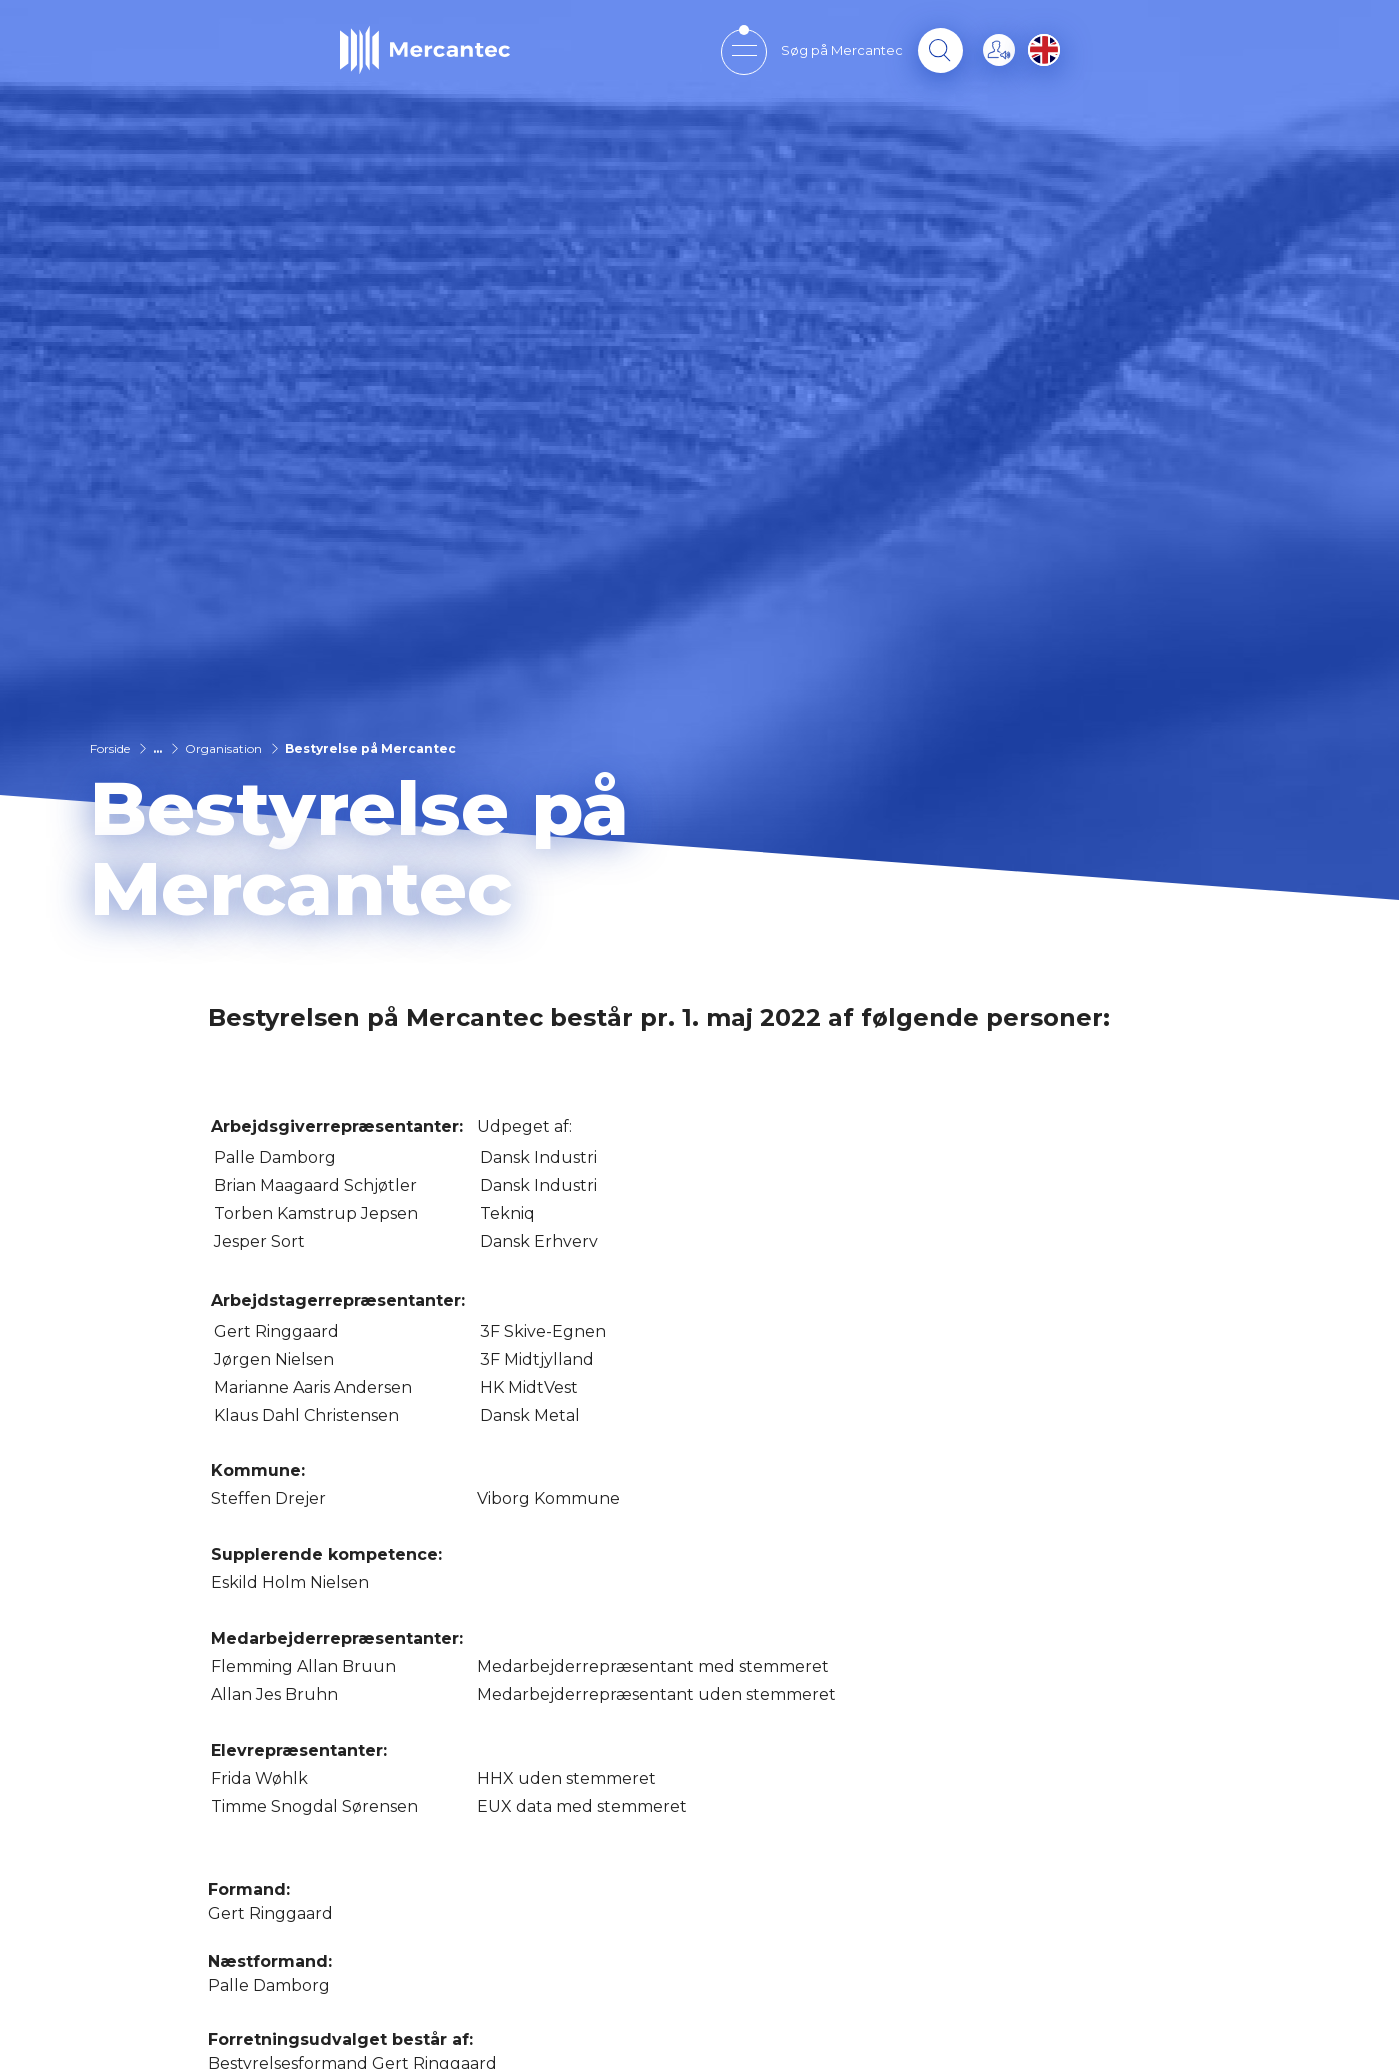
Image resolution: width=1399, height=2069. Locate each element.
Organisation (223, 748)
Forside (110, 748)
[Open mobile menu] (743, 50)
